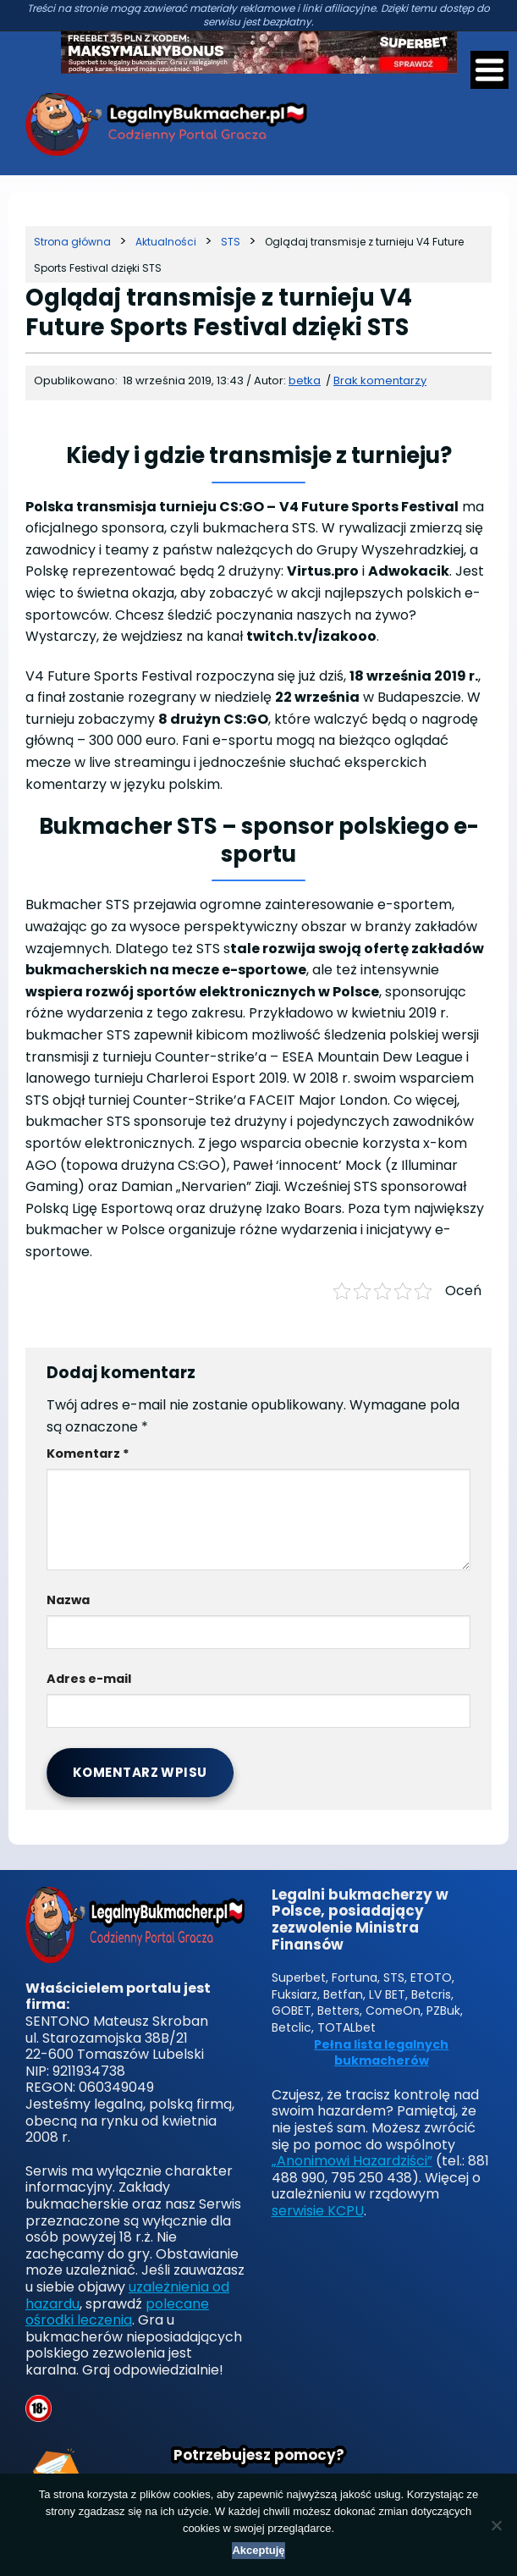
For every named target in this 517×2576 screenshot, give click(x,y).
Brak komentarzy (379, 380)
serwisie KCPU (318, 2210)
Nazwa (68, 1599)
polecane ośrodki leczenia (117, 2312)
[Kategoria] (165, 241)
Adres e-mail (89, 1678)
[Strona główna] (72, 241)
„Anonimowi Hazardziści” (352, 2161)
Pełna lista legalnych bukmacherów (381, 2053)
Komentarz (88, 1453)
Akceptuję (258, 2550)
